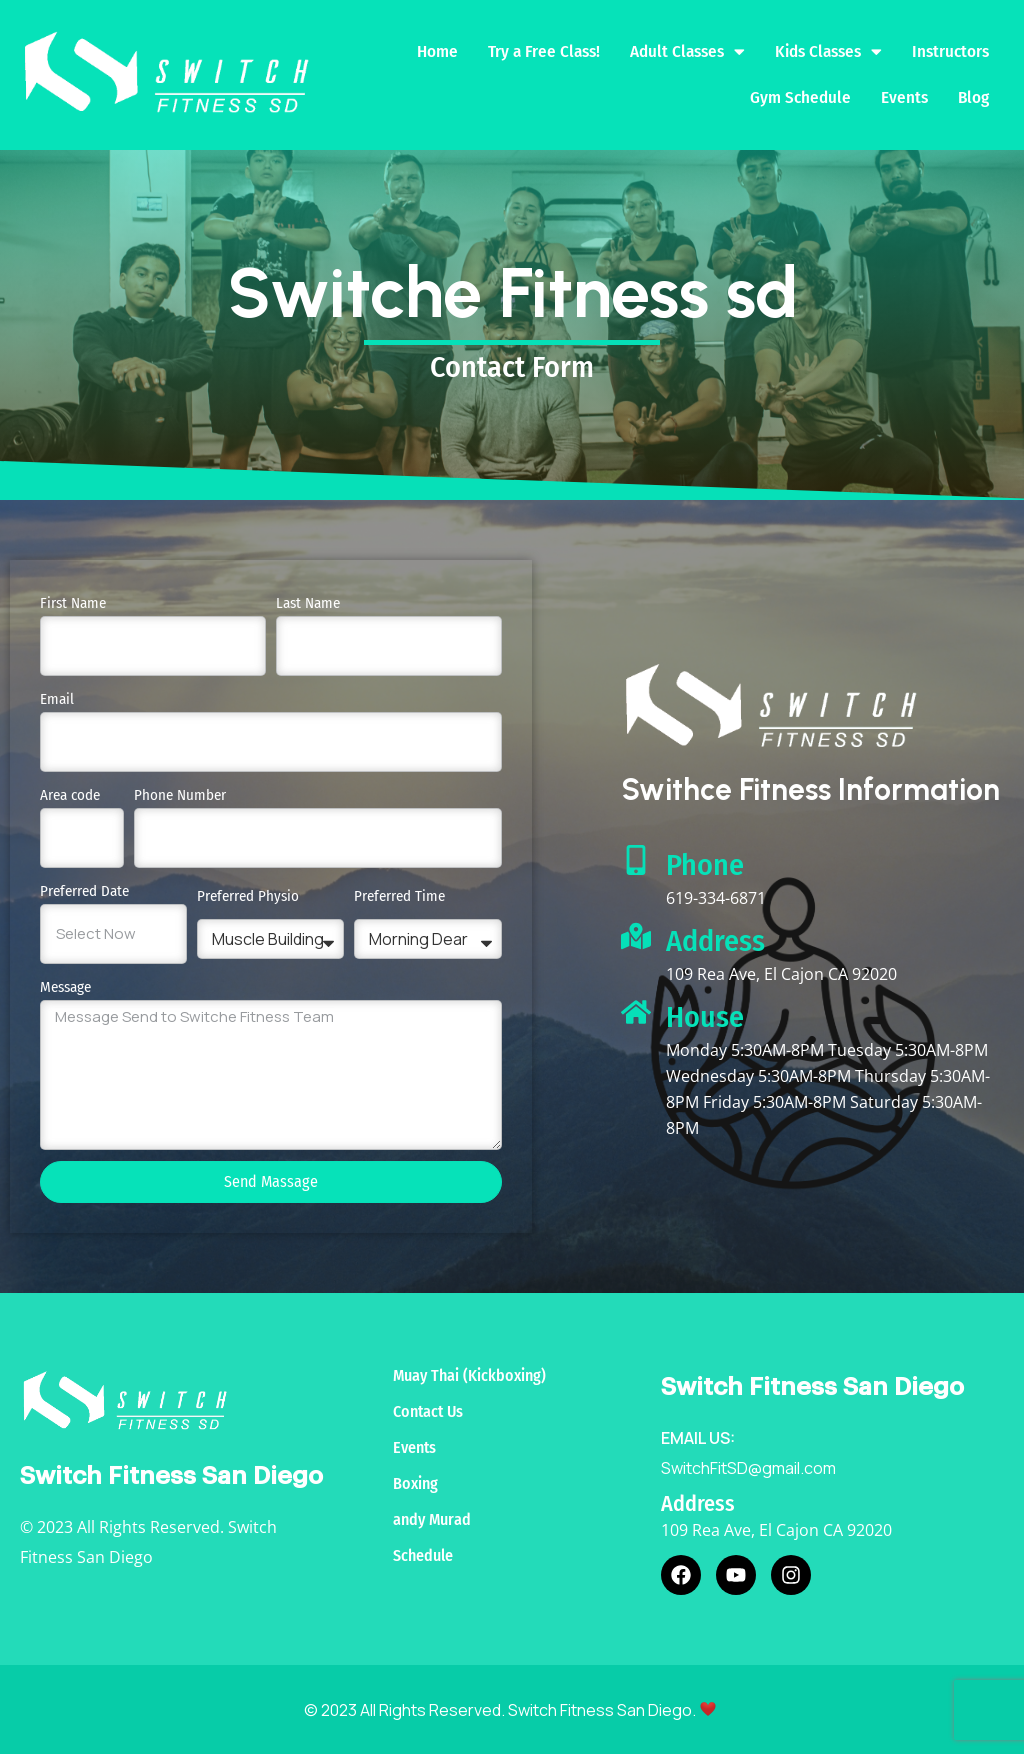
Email (57, 698)
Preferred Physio (248, 895)
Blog (973, 96)
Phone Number (180, 794)
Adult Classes (687, 51)
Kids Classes (828, 51)
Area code (70, 794)
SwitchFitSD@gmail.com (748, 1467)
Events (904, 96)
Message (65, 986)
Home (437, 50)
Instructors (950, 50)
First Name (73, 602)
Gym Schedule (800, 96)
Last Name (308, 602)
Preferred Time (399, 895)
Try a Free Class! (544, 50)
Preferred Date (84, 890)
